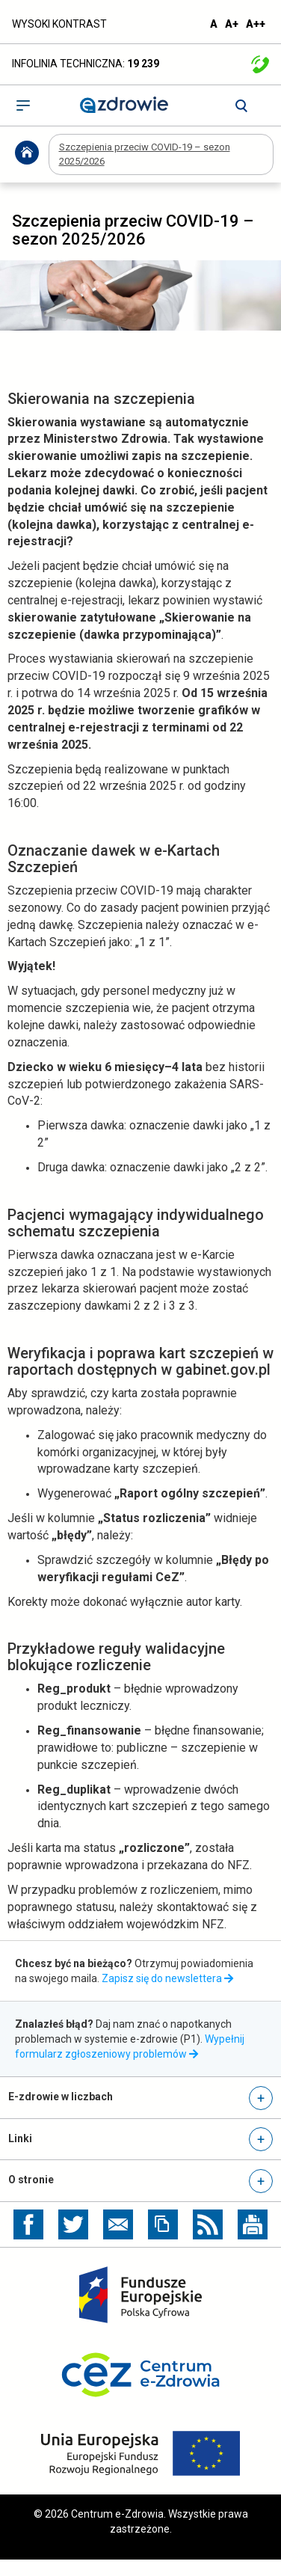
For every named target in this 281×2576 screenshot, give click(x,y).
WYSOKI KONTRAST (59, 24)
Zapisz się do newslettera (167, 1978)
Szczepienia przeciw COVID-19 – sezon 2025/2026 (144, 154)
